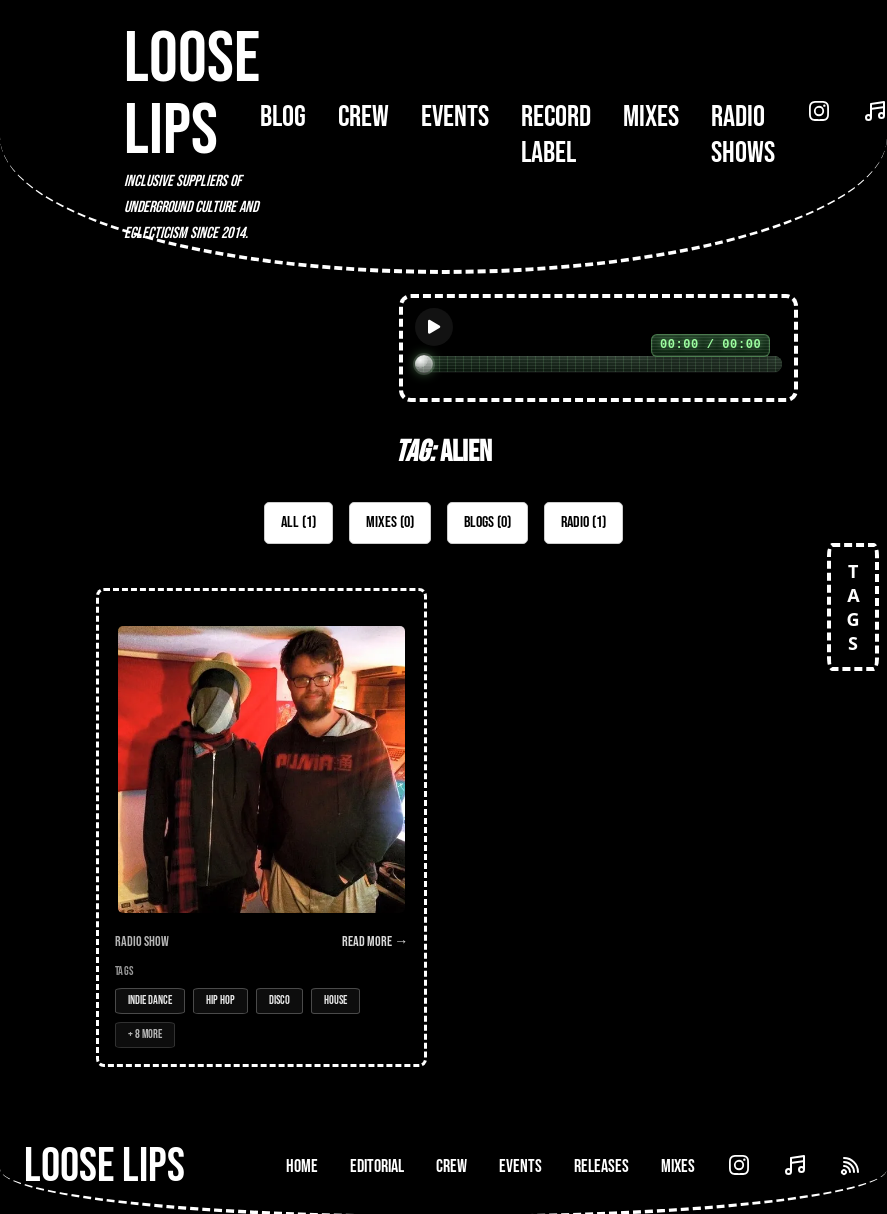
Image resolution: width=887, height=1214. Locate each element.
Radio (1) (583, 522)
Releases (601, 1166)
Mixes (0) (390, 522)
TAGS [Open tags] (853, 607)
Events (455, 117)
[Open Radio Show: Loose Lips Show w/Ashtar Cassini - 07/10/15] (261, 827)
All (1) (298, 522)
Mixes (651, 117)
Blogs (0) (487, 522)
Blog (283, 117)
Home (302, 1166)
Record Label (556, 135)
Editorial (377, 1166)
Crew (363, 117)
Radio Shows (743, 135)
